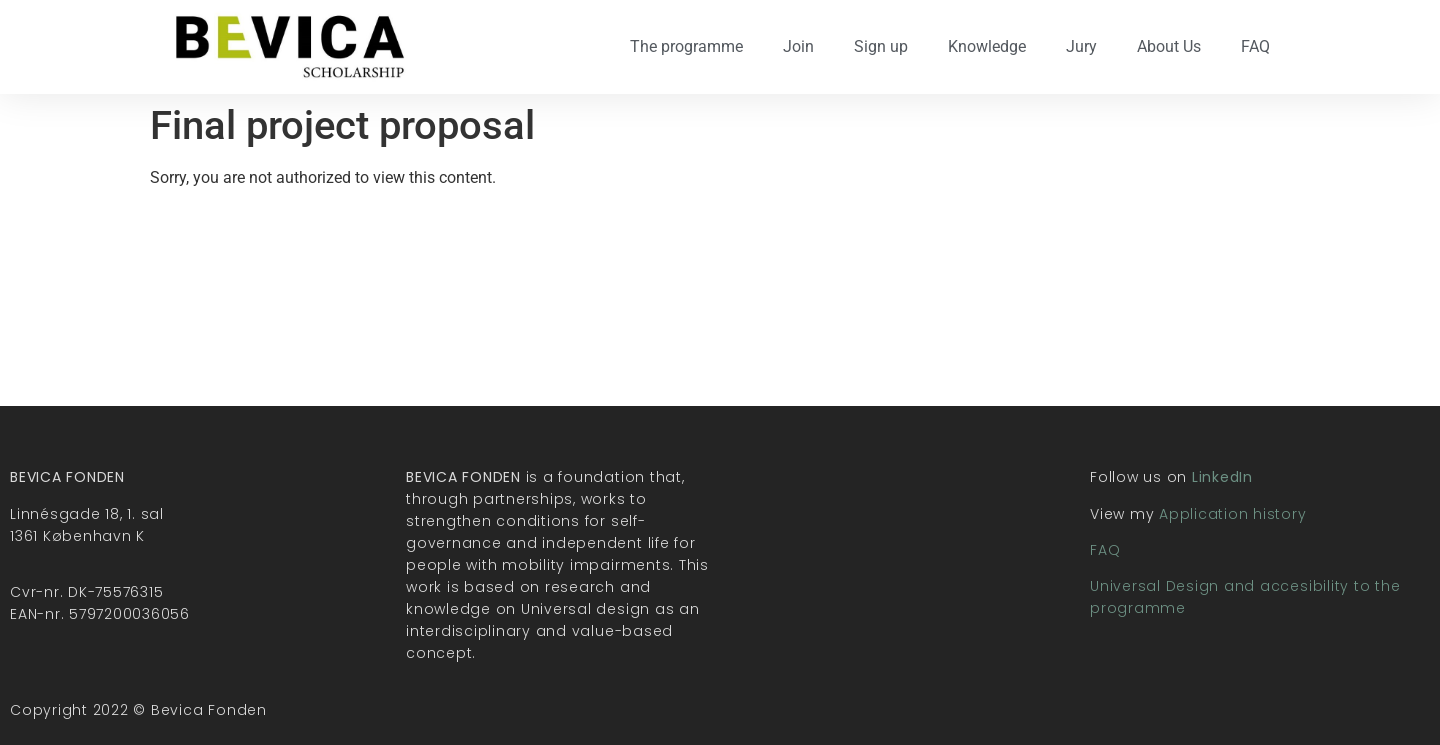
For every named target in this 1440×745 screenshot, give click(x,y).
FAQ (1255, 46)
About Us (1169, 46)
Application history (1232, 514)
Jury (1081, 46)
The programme (686, 46)
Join (798, 46)
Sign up (881, 46)
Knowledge (987, 46)
